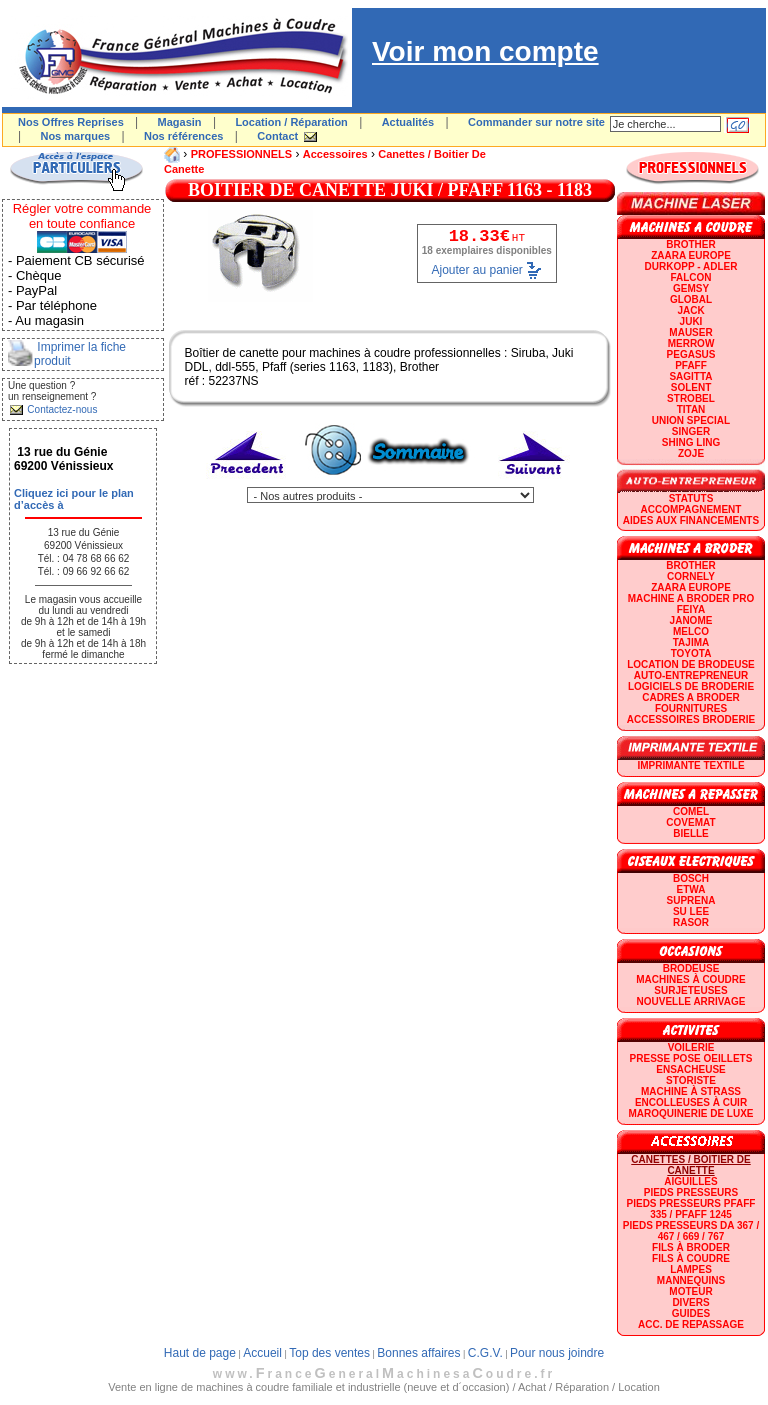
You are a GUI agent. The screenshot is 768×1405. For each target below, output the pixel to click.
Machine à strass (691, 1091)
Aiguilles (690, 1181)
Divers (690, 1302)
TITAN (691, 409)
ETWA (691, 889)
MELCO (691, 631)
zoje (691, 453)
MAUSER (690, 332)
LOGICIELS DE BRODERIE (691, 686)
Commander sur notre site (536, 122)
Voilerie (691, 1047)
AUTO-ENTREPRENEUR (691, 675)
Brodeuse (691, 968)
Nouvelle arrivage (691, 1001)
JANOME (691, 620)
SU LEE (691, 911)
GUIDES (691, 1313)
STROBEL (691, 398)
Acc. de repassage (691, 1324)
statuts (691, 498)
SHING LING (691, 442)
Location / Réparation (291, 122)
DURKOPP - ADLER (691, 266)
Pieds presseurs (691, 1192)
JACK (690, 310)
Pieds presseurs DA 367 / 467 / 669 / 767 (691, 1231)
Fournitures (691, 708)
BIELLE (691, 833)
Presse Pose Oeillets (691, 1058)
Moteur (690, 1291)
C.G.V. (485, 1353)
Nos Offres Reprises (71, 122)
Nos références (184, 136)
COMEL (691, 811)
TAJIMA (691, 642)
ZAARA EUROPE (691, 255)
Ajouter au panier (476, 270)
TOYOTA (691, 653)
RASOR (691, 922)
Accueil (262, 1353)
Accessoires (335, 154)
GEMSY (691, 288)
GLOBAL (691, 299)
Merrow (691, 343)
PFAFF (691, 365)
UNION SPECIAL (691, 420)
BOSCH (691, 878)
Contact (277, 136)
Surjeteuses (690, 990)
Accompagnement (691, 509)
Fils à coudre (691, 1258)
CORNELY (691, 576)
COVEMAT (690, 822)
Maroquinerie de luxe (690, 1113)
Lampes (691, 1269)
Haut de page (200, 1353)
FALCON (690, 277)
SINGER (691, 431)
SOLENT (691, 387)
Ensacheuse (690, 1069)
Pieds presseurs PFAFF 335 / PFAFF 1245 (691, 1209)
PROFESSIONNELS (241, 154)
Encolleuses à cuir (691, 1102)
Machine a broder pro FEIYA (691, 604)
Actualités (408, 122)
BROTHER (690, 244)
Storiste (691, 1080)
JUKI (691, 321)
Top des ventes (329, 1353)
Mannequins (691, 1280)
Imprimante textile (690, 765)
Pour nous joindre (557, 1353)
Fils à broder (691, 1247)
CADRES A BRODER (691, 697)
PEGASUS (691, 354)
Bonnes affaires (418, 1353)
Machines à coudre (690, 979)
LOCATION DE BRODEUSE (691, 664)
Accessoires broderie (691, 719)
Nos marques (75, 136)
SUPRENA (691, 900)
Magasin (180, 122)
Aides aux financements (691, 520)
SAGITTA (690, 376)
